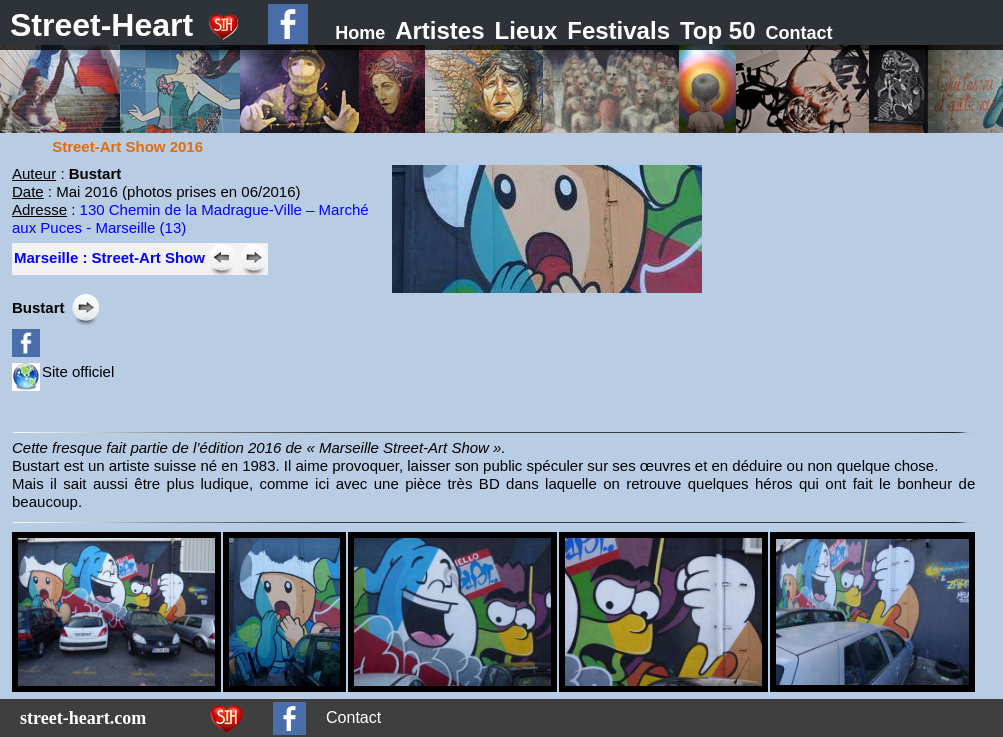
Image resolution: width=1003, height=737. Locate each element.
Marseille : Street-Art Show (109, 257)
